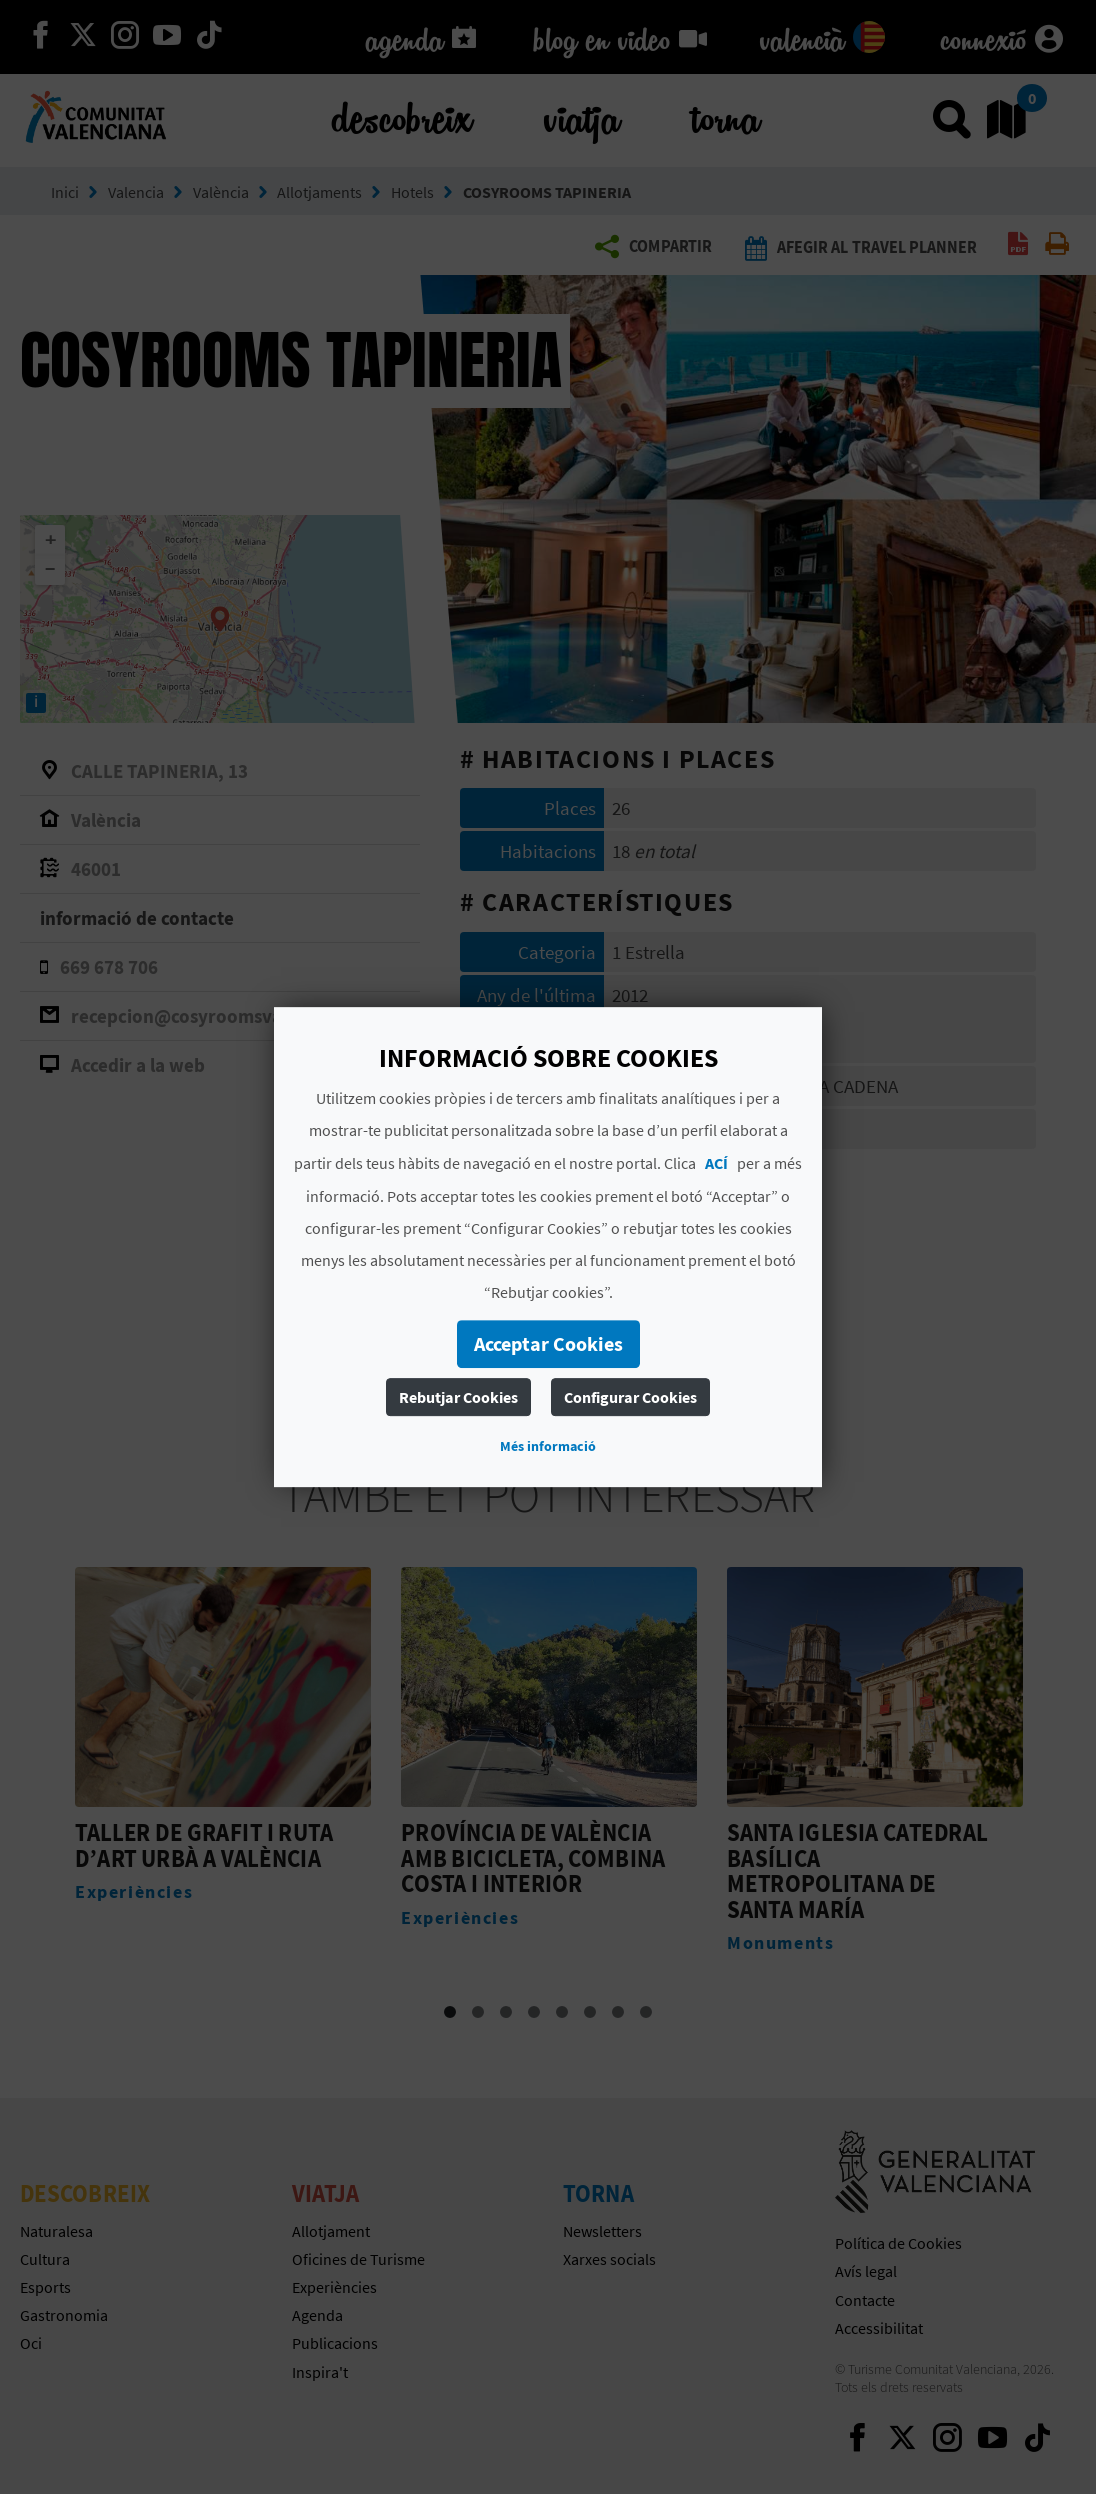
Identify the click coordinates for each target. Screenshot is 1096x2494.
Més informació (548, 1446)
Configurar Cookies (630, 1397)
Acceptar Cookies (548, 1343)
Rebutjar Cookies (458, 1397)
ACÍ (716, 1163)
